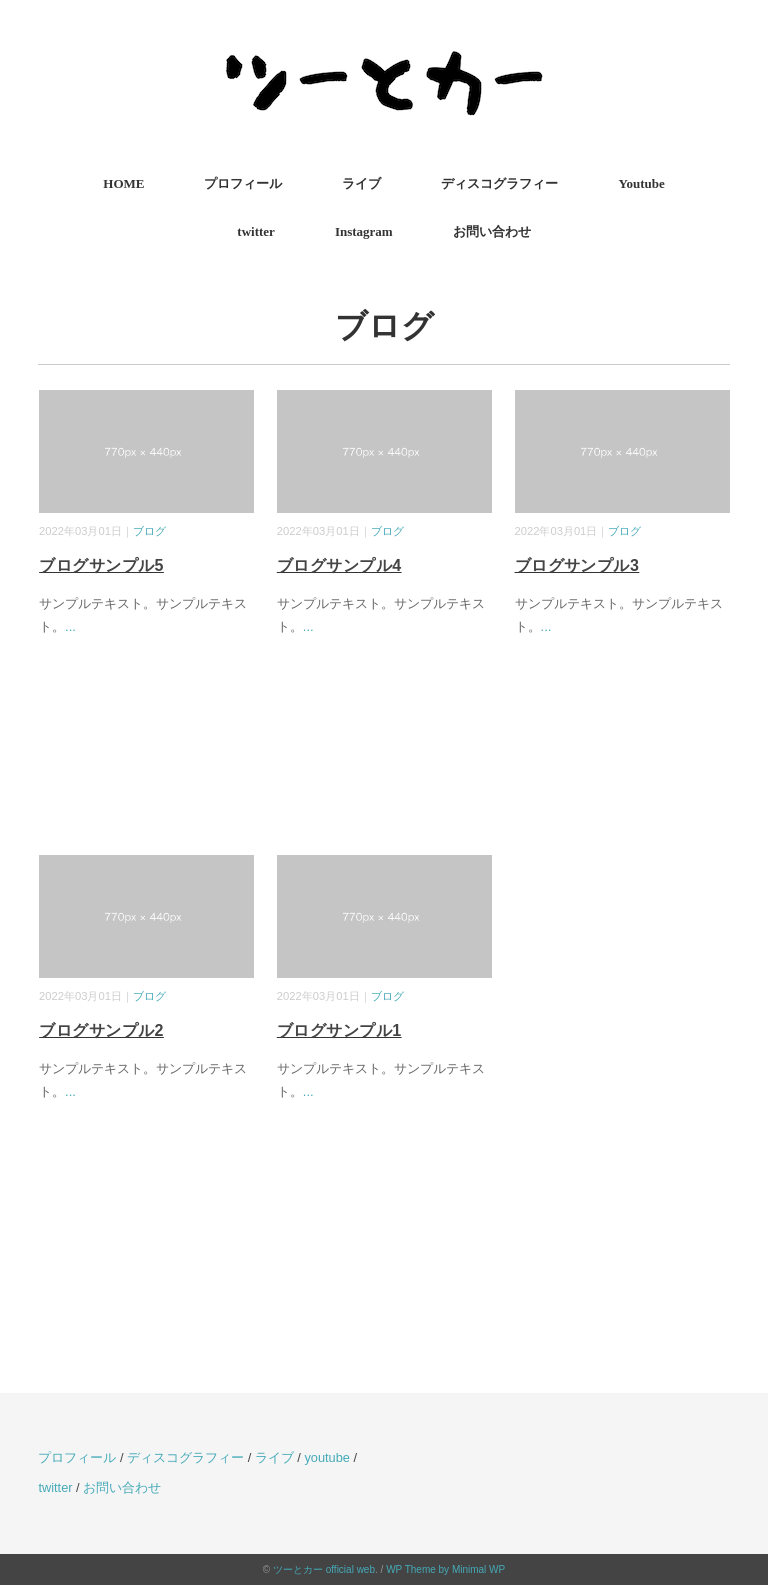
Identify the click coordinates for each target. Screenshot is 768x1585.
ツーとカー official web (324, 1569)
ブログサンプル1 (339, 1030)
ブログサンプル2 (101, 1030)
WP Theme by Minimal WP (445, 1569)
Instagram (364, 231)
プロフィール (243, 183)
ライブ (361, 183)
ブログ (149, 531)
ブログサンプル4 (339, 565)
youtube (327, 1457)
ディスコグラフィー (499, 183)
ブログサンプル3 (577, 565)
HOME (123, 183)
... (70, 626)
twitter (256, 231)
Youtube (641, 183)
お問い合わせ (492, 231)
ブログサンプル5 (101, 565)
